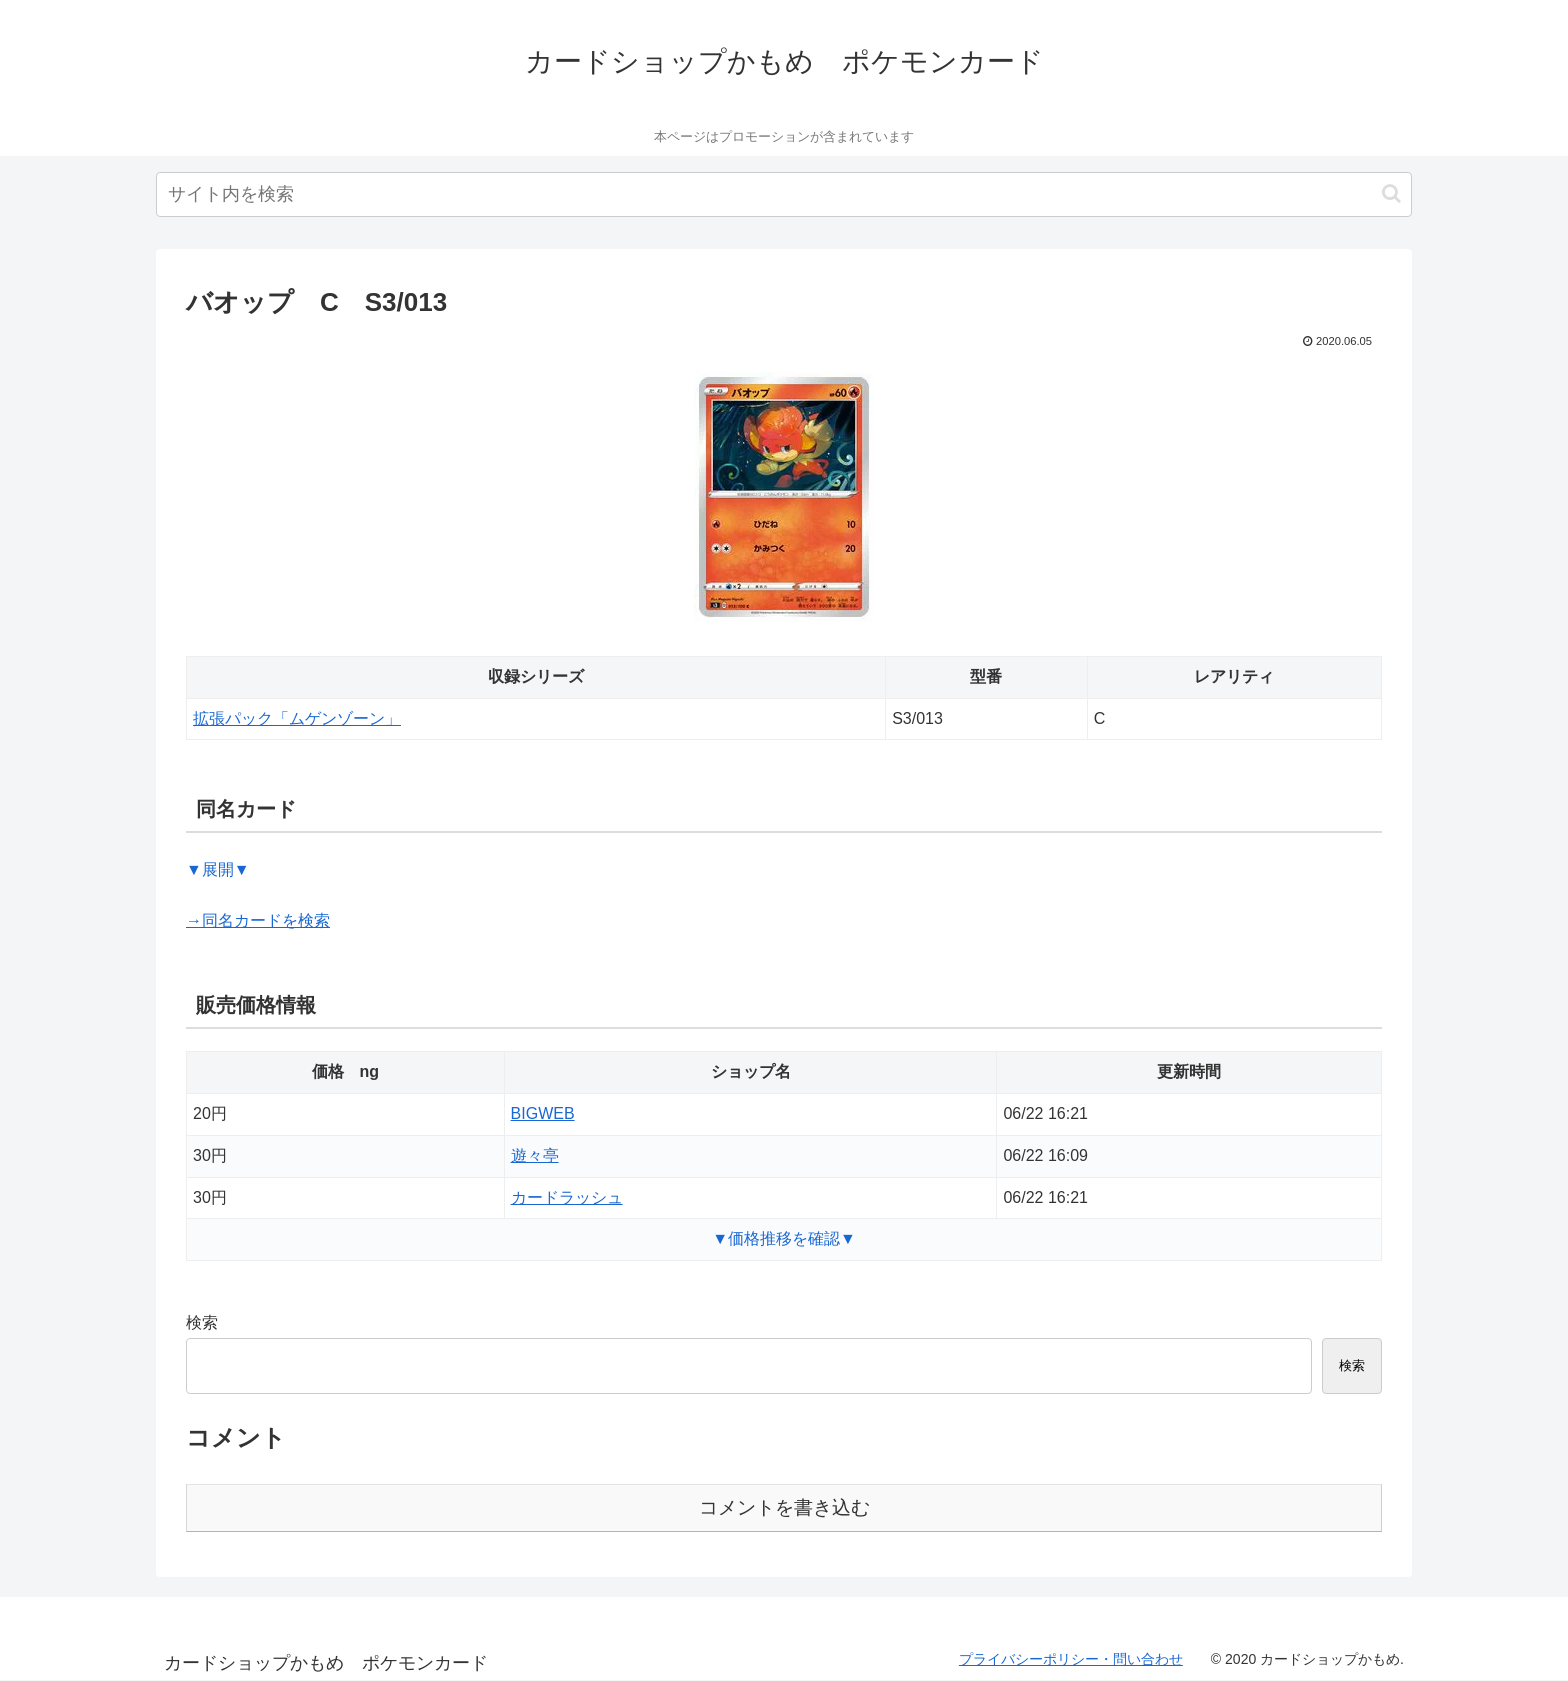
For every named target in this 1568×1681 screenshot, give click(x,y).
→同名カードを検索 (258, 920)
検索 (202, 1322)
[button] (1391, 193)
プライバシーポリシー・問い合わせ (1071, 1659)
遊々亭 (535, 1155)
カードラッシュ (567, 1197)
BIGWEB (543, 1113)
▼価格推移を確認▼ (784, 1238)
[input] (784, 194)
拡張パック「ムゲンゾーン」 (297, 718)
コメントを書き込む (784, 1507)
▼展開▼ (218, 869)
